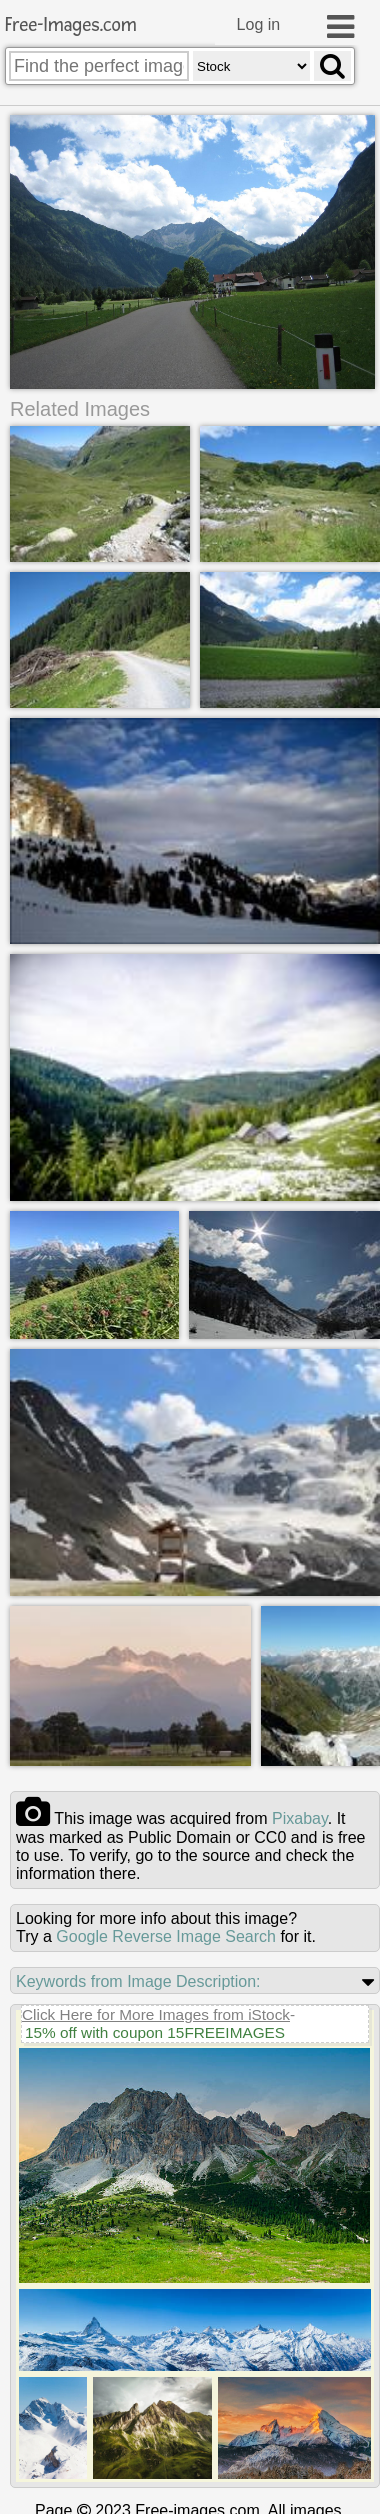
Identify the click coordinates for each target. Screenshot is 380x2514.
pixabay (300, 1815)
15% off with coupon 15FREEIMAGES (155, 2029)
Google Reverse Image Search (166, 1933)
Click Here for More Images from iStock (156, 2011)
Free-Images (71, 25)
